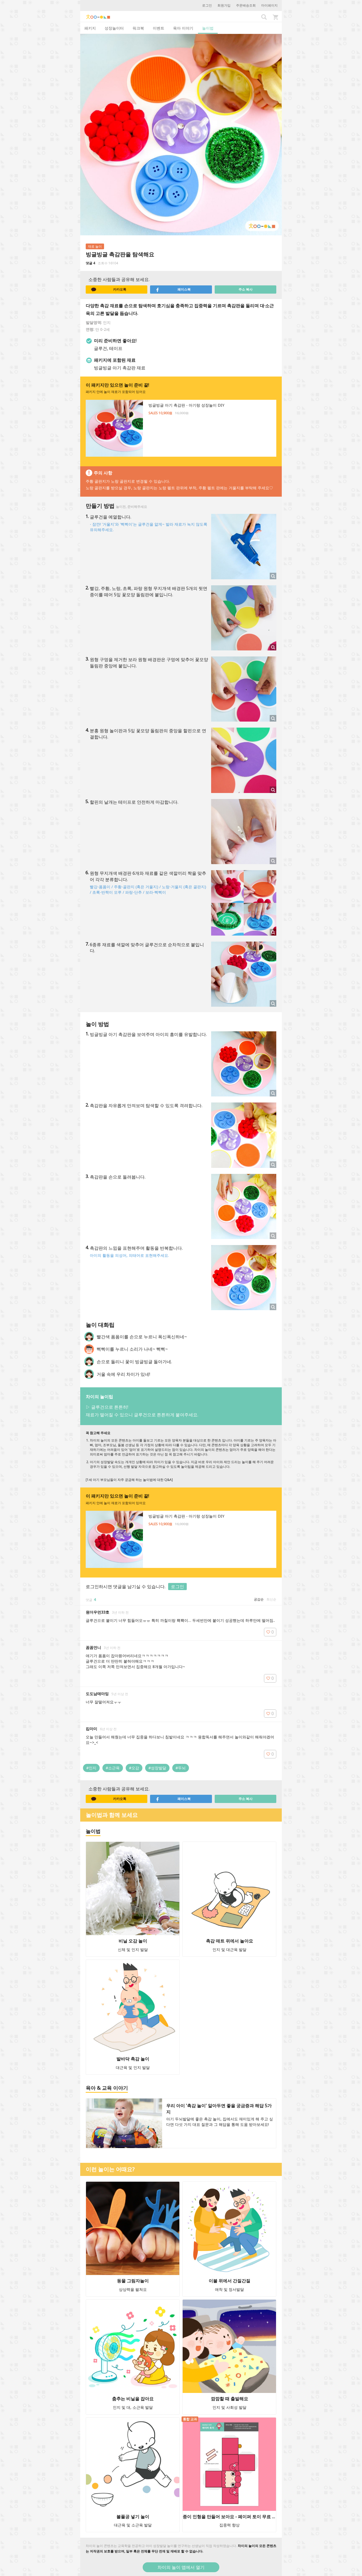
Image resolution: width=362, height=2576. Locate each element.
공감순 (259, 1599)
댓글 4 (90, 263)
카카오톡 (108, 289)
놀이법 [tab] (208, 28)
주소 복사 (245, 289)
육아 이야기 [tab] (183, 28)
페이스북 (173, 289)
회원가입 (224, 5)
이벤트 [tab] (158, 28)
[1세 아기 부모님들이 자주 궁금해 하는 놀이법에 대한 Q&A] (129, 1479)
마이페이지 (269, 5)
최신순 (271, 1599)
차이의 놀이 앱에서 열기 (181, 2567)
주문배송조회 (246, 5)
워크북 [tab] (138, 28)
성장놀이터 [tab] (114, 28)
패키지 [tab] (90, 28)
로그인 (207, 5)
